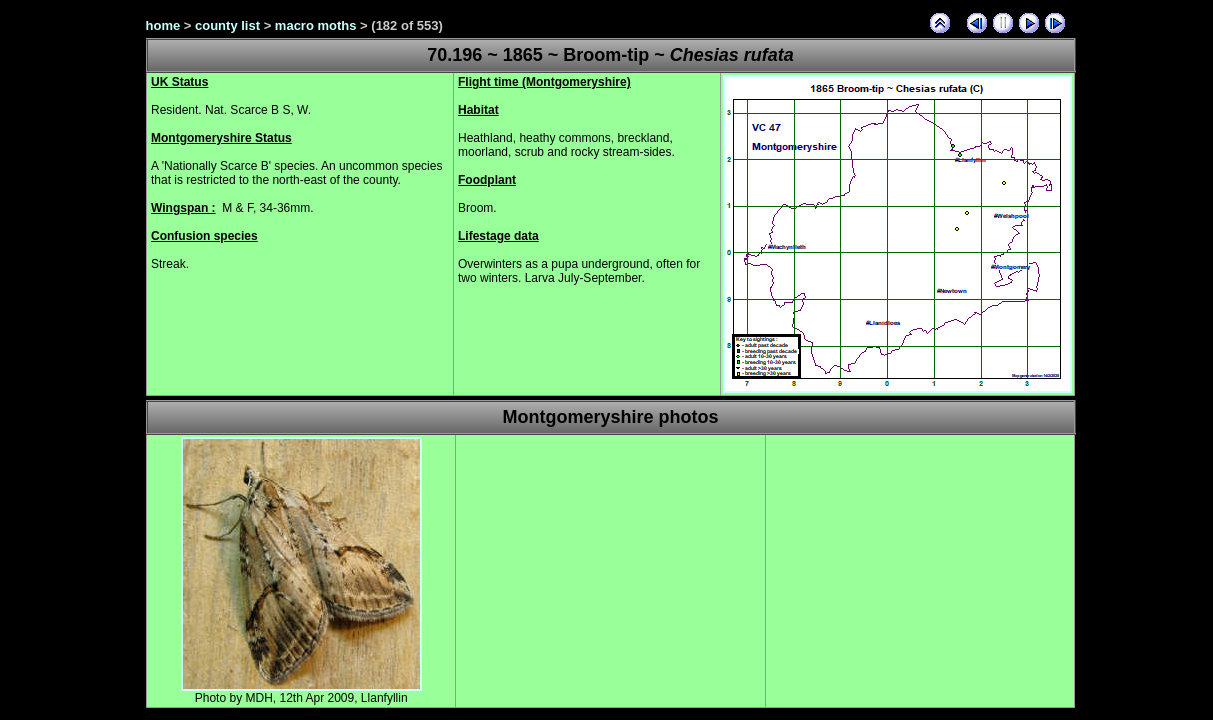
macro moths (316, 25)
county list (227, 25)
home (163, 25)
